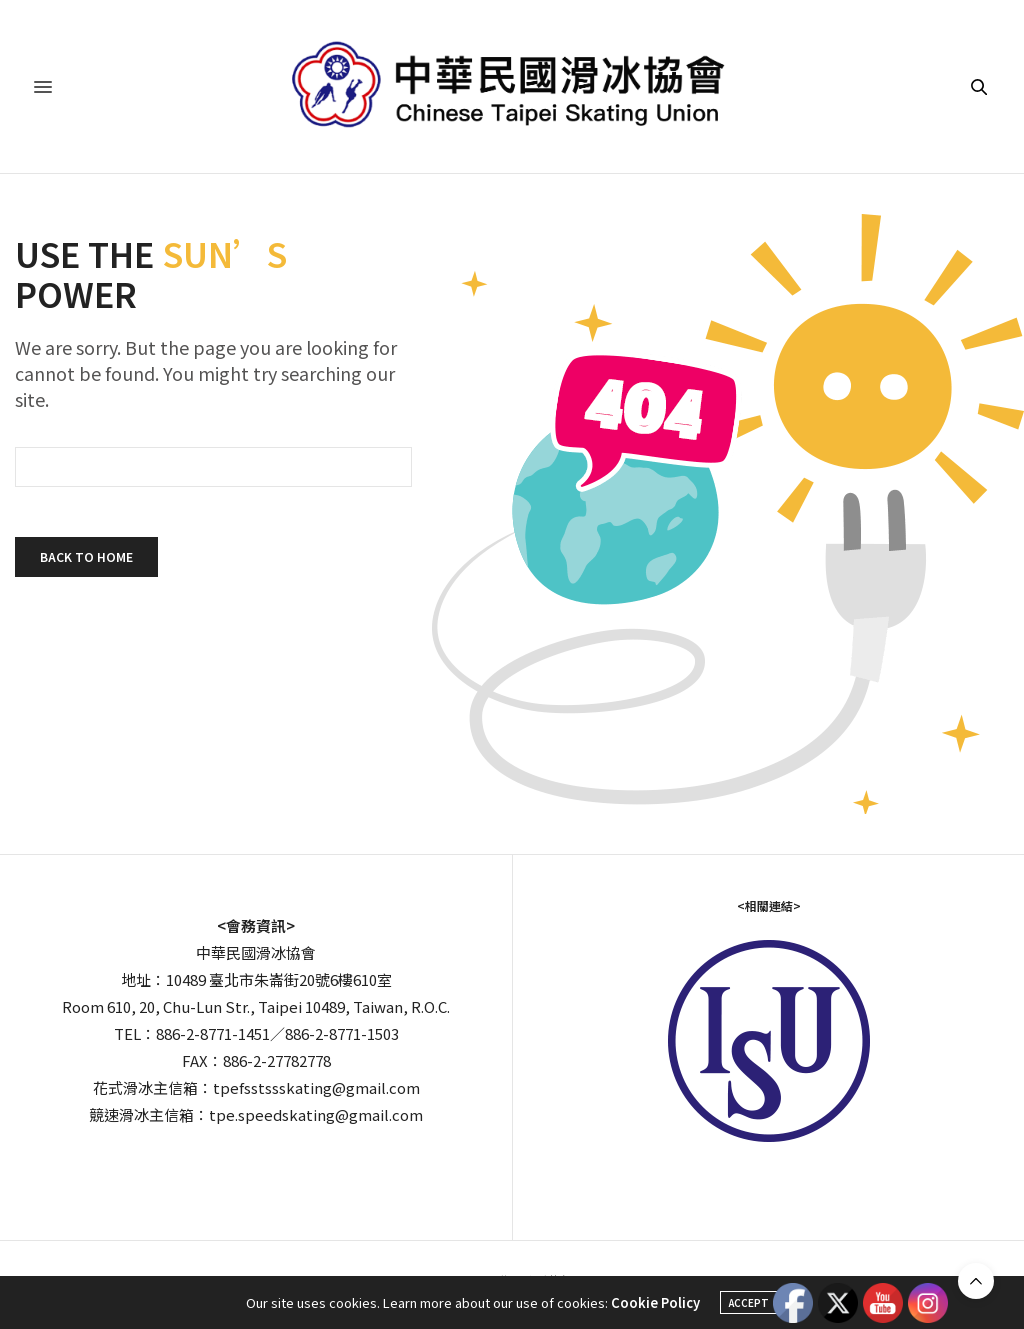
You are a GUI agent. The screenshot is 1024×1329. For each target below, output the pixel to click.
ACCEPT (749, 1302)
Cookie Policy (655, 1302)
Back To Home (86, 556)
